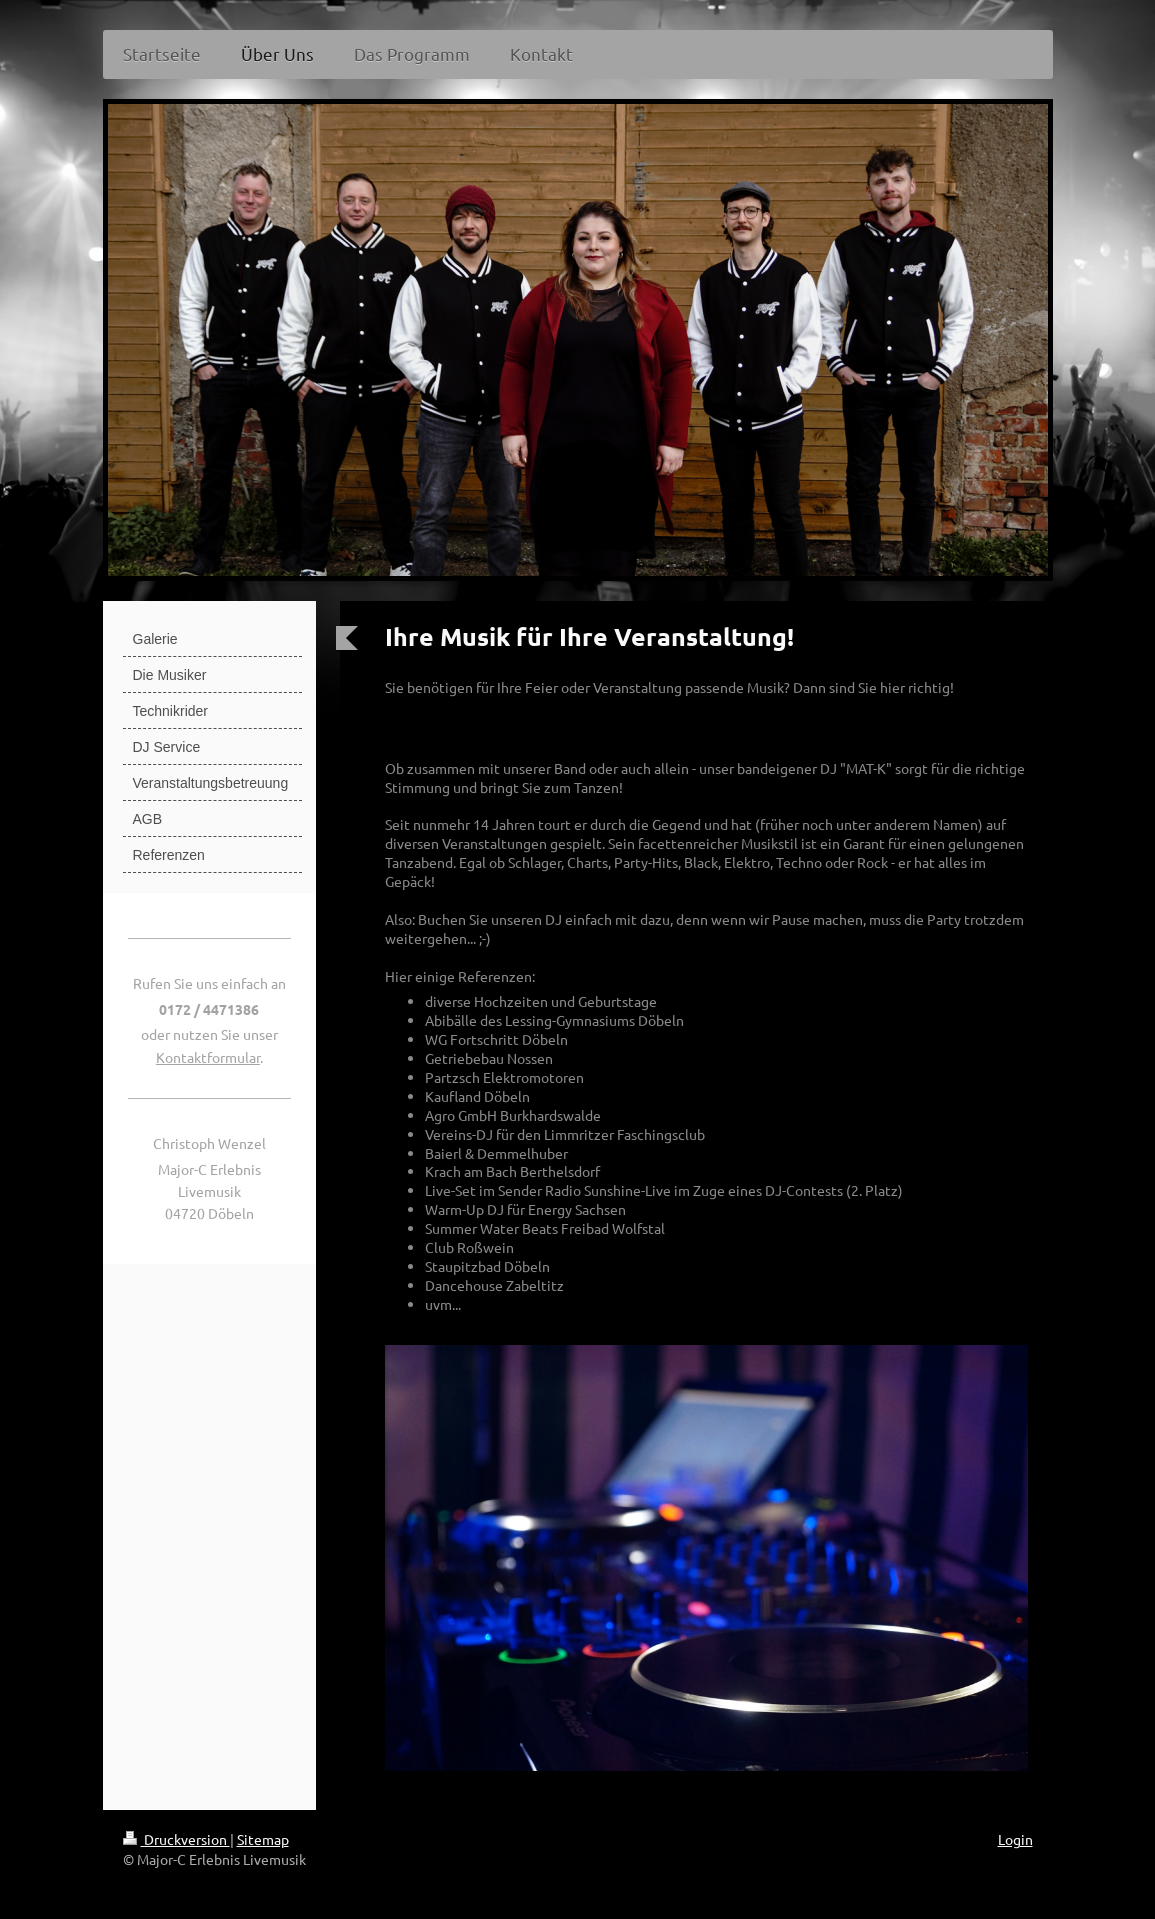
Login (1015, 1839)
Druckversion (176, 1839)
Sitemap (263, 1839)
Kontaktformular (208, 1057)
